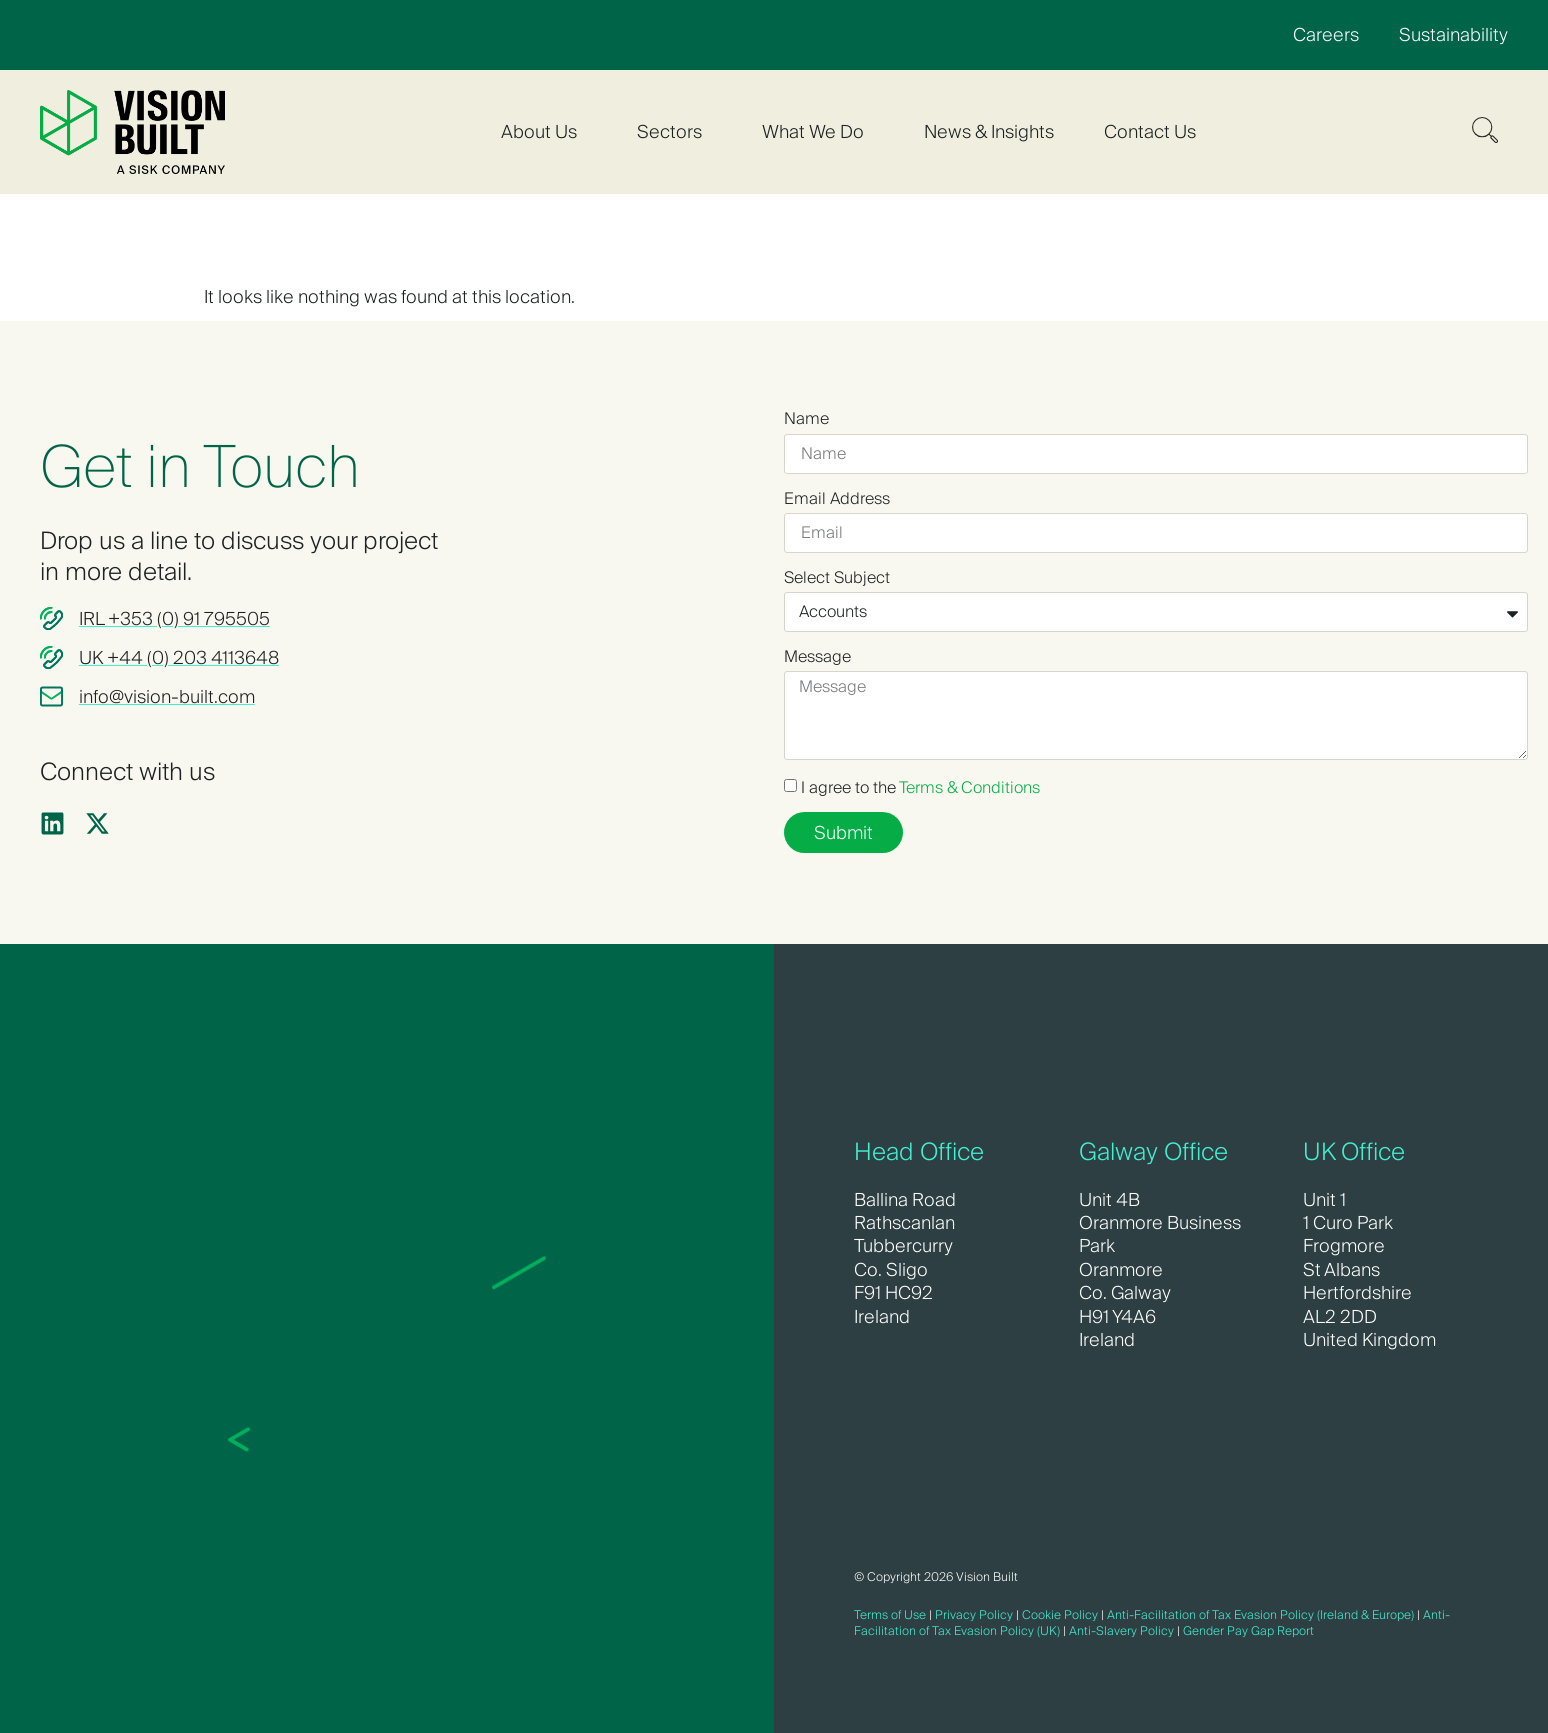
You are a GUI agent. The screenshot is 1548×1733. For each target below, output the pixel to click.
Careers (1326, 34)
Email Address (837, 499)
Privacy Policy (974, 1614)
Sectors (674, 131)
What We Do (818, 131)
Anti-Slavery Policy (1121, 1630)
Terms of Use (890, 1614)
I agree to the (920, 787)
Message (817, 657)
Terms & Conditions (969, 787)
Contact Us (1150, 131)
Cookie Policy (1060, 1614)
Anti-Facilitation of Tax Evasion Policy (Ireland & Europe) (1260, 1614)
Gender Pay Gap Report (1248, 1630)
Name (806, 419)
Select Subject (837, 578)
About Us (544, 131)
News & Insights (989, 131)
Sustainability (1453, 34)
